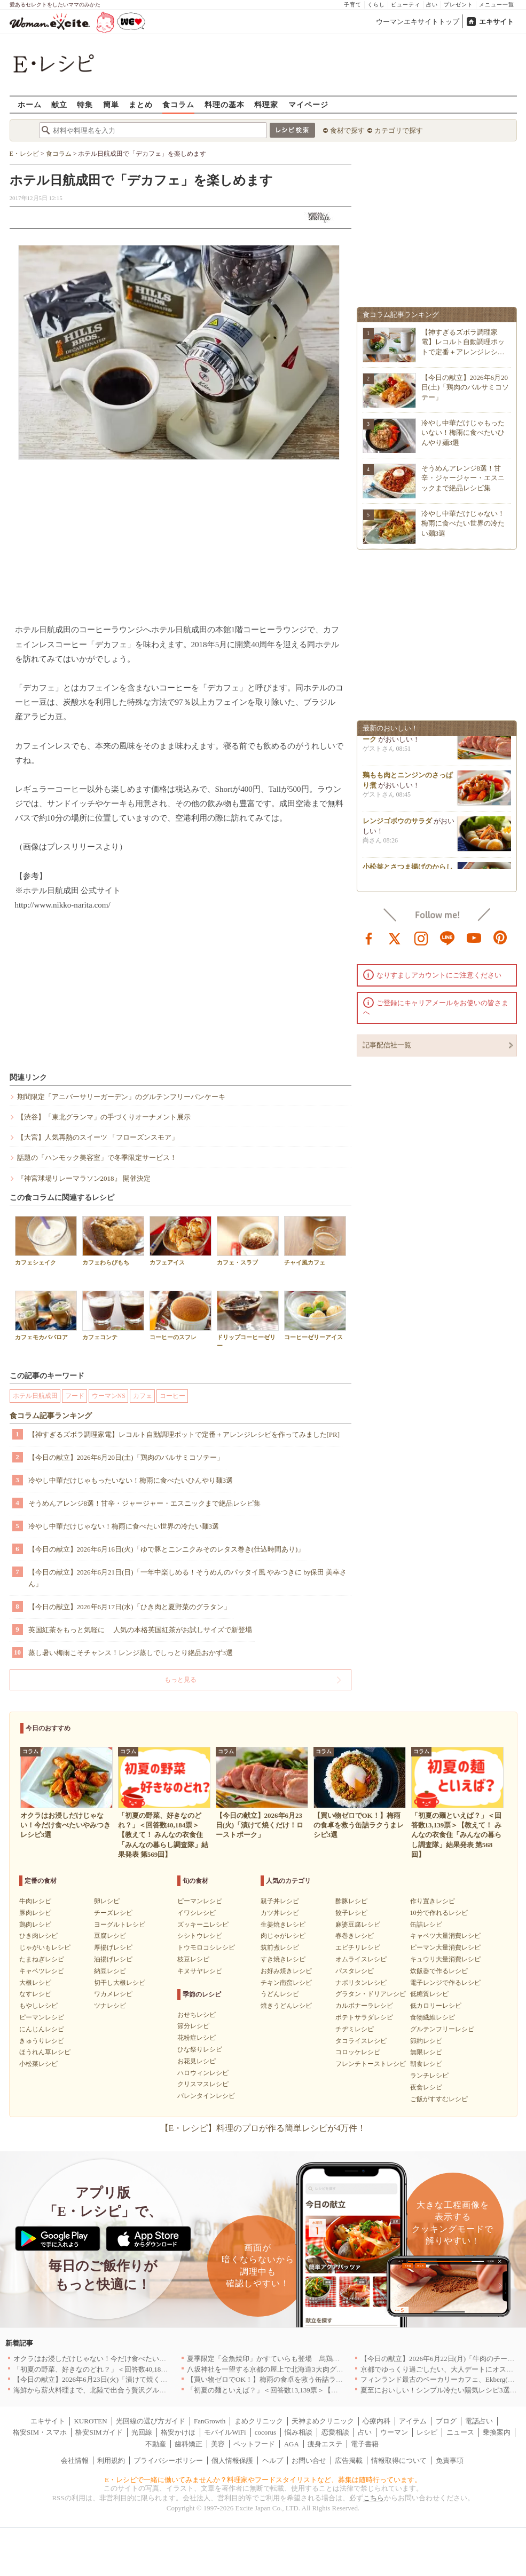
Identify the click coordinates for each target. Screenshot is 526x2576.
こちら (373, 2498)
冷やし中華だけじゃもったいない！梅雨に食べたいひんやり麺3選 (130, 1480)
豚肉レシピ (35, 1913)
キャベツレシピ (41, 1971)
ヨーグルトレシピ (119, 1924)
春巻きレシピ (354, 1935)
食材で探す (347, 130)
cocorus (265, 2432)
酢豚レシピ (351, 1901)
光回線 (141, 2432)
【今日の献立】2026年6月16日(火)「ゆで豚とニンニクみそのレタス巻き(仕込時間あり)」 (166, 1549)
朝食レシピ (426, 2064)
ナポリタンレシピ (361, 1982)
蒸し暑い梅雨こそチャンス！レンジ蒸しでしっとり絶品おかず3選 (130, 1653)
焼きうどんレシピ (286, 2005)
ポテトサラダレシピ (364, 2017)
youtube (474, 937)
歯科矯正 (188, 2444)
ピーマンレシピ (41, 2017)
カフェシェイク (46, 1241)
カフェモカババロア (46, 1315)
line (447, 937)
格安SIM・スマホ (40, 2432)
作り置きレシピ (432, 1901)
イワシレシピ (196, 1913)
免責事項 (450, 2460)
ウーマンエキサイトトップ (417, 22)
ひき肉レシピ (38, 1935)
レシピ (427, 2432)
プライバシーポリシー (168, 2460)
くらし (376, 4)
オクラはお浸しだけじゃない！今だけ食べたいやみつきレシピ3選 (115, 2359)
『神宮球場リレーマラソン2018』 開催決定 (84, 1178)
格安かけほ (178, 2432)
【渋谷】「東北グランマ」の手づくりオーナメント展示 (104, 1117)
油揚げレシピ (113, 1959)
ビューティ (405, 4)
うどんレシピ (280, 1994)
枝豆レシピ (193, 1959)
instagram (421, 937)
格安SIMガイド (98, 2432)
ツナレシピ (110, 2005)
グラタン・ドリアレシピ (370, 1994)
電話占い (479, 2421)
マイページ (308, 104)
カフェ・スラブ (248, 1241)
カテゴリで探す (398, 130)
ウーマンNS (108, 1396)
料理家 (266, 104)
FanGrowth (209, 2421)
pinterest (500, 937)
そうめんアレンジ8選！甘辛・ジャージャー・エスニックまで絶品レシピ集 (144, 1503)
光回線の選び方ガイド (150, 2421)
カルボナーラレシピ (364, 2005)
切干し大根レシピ (119, 1982)
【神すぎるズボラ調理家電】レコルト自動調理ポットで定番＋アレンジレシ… (463, 341)
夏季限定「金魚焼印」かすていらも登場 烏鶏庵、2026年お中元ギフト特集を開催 (315, 2359)
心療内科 (376, 2421)
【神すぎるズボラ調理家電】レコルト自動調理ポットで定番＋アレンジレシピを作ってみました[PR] (184, 1434)
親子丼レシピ (280, 1901)
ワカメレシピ (113, 1994)
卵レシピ (107, 1901)
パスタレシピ (354, 1971)
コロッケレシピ (357, 2052)
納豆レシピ (110, 1971)
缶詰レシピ (426, 1924)
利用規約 (111, 2460)
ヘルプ (272, 2460)
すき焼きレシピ (283, 1959)
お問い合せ (309, 2460)
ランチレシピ (429, 2075)
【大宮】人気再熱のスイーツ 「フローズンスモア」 (97, 1137)
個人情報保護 (232, 2460)
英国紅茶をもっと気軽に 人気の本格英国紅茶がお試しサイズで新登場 (140, 1630)
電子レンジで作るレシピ (445, 1982)
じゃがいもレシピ (44, 1947)
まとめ (141, 104)
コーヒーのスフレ (180, 1315)
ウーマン (394, 2432)
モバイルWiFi (225, 2432)
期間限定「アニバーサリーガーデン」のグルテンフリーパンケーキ (121, 1097)
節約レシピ (426, 2041)
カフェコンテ (113, 1315)
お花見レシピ (196, 2061)
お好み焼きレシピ (286, 1971)
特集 (85, 104)
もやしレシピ (38, 2005)
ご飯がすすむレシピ (439, 2099)
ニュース (460, 2432)
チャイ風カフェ (315, 1241)
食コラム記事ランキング (51, 1416)
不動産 (155, 2444)
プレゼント (458, 4)
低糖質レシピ (429, 1994)
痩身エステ (325, 2444)
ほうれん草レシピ (44, 2052)
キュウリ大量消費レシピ (445, 1959)
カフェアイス (180, 1241)
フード (74, 1396)
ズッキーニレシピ (203, 1924)
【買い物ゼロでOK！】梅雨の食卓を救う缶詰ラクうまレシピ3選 (287, 2379)
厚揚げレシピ (113, 1947)
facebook (369, 937)
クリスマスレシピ (203, 2084)
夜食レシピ (426, 2087)
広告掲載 (349, 2460)
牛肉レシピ (35, 1901)
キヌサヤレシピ (199, 1971)
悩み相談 (298, 2432)
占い (432, 4)
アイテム (413, 2421)
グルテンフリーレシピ (442, 2029)
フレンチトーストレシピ (370, 2064)
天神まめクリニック (323, 2421)
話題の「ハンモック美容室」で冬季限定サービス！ (97, 1158)
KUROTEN (90, 2421)
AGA (291, 2444)
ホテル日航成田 (35, 1396)
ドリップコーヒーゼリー (248, 1319)
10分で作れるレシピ (439, 1913)
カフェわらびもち (113, 1241)
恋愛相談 (335, 2432)
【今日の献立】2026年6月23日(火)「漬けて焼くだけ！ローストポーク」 (125, 2379)
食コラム (178, 104)
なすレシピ (35, 1994)
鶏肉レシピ (35, 1924)
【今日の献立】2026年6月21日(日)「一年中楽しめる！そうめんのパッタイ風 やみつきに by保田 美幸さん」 (187, 1578)
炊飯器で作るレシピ (439, 1971)
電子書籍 (365, 2444)
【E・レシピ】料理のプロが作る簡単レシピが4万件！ (263, 2128)
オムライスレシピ (361, 1959)
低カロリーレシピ (435, 2005)
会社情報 (75, 2460)
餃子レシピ (351, 1913)
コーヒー (172, 1396)
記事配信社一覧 (387, 1045)
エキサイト (496, 22)
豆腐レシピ (110, 1935)
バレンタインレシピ (206, 2096)
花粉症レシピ (196, 2037)
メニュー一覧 (496, 4)
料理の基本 (225, 104)
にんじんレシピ (41, 2029)
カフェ (142, 1396)
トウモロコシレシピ (206, 1947)
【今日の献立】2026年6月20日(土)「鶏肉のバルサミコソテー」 (126, 1457)
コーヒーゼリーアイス (315, 1315)
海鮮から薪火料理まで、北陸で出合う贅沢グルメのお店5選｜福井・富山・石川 (136, 2390)
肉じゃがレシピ (283, 1935)
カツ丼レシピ (280, 1913)
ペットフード (254, 2444)
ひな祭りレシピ (199, 2049)
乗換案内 (497, 2432)
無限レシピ (426, 2052)
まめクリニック (258, 2421)
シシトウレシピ (199, 1935)
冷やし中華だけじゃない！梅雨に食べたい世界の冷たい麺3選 (123, 1526)
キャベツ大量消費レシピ (445, 1935)
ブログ (446, 2421)
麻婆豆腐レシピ (357, 1924)
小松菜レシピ (38, 2064)
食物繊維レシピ (432, 2017)
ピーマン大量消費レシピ (445, 1947)
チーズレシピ (113, 1913)
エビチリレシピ (357, 1947)
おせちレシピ (196, 2014)
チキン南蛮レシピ (286, 1982)
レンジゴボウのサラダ (397, 825)
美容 (218, 2444)
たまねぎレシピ (41, 1959)
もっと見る (180, 1679)
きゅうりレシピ (41, 2041)
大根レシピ (35, 1982)
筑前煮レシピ (280, 1947)
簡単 (111, 104)
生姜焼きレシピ (283, 1924)
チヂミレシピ (354, 2029)
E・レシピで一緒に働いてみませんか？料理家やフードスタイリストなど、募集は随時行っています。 (263, 2480)
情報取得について (399, 2460)
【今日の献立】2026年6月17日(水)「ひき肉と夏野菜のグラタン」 (129, 1607)
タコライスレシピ (361, 2041)
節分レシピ (193, 2026)
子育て (353, 4)
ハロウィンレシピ (203, 2073)
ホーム (30, 104)
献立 (59, 104)
